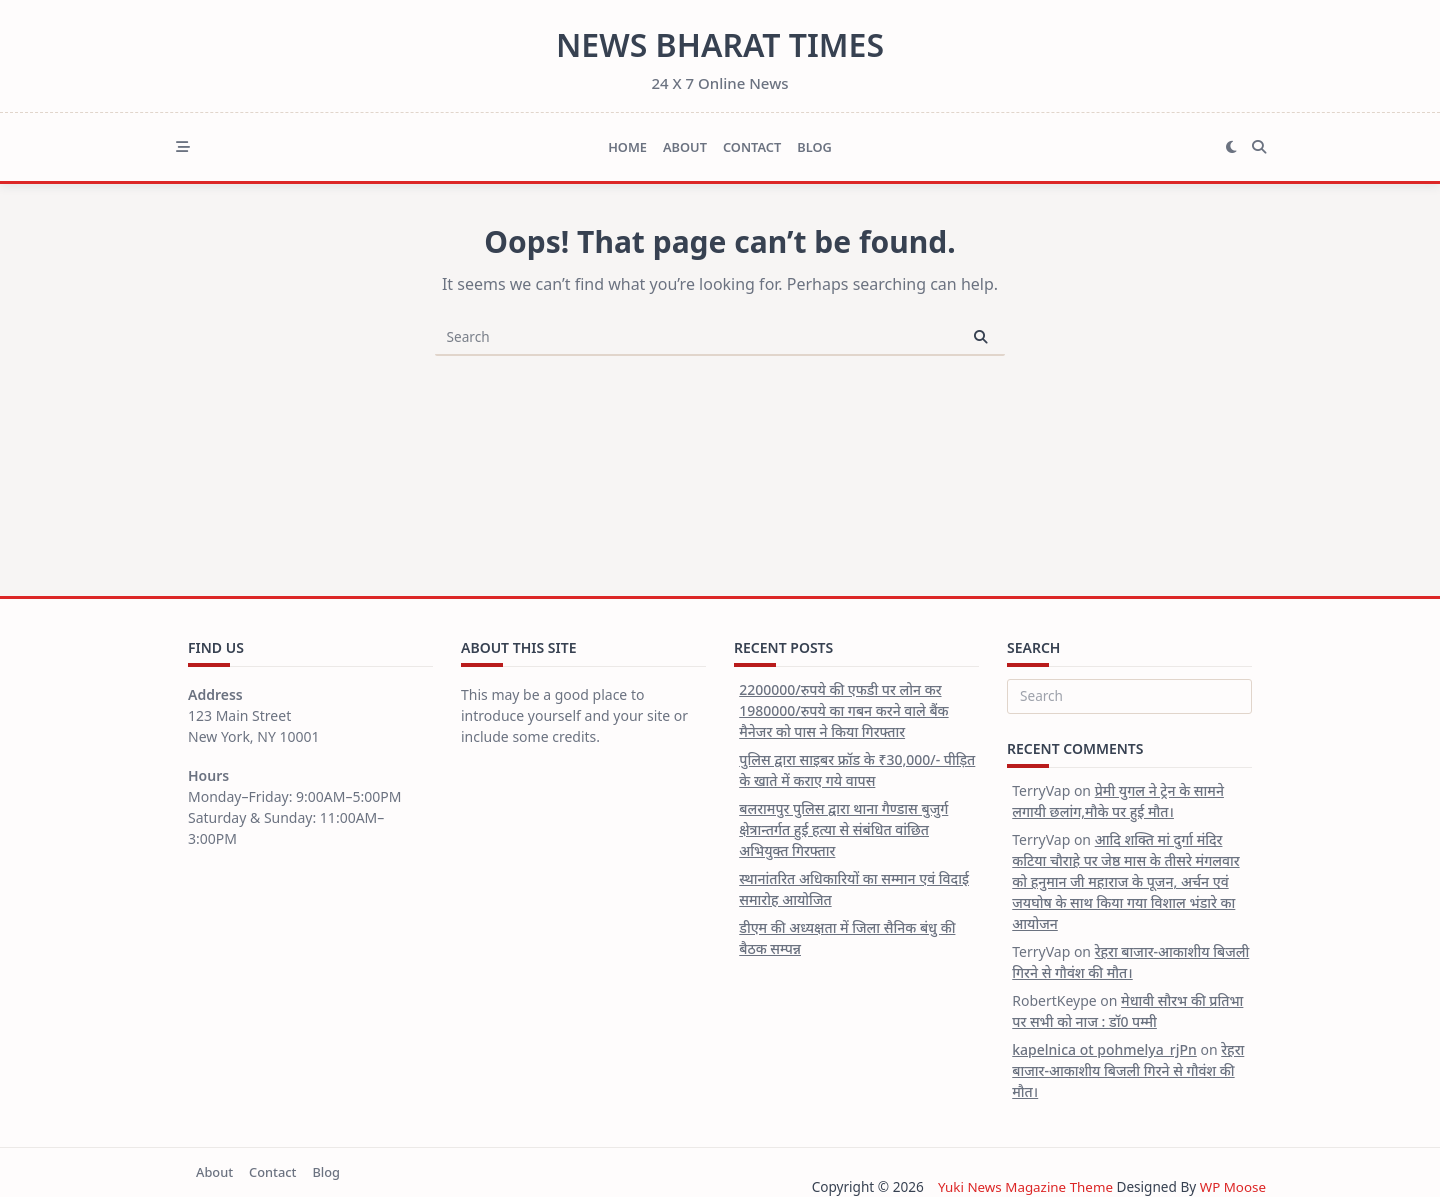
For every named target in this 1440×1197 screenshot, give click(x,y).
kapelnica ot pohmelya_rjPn (1104, 1049)
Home (627, 147)
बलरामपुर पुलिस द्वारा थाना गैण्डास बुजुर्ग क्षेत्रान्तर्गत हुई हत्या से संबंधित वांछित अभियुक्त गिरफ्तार (843, 829)
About (685, 147)
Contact (752, 147)
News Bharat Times (720, 44)
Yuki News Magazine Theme (1023, 1186)
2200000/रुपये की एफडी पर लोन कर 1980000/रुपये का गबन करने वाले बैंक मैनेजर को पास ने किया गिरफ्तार (843, 710)
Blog (814, 147)
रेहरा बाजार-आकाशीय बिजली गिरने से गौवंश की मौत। (1128, 1070)
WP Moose (1232, 1186)
